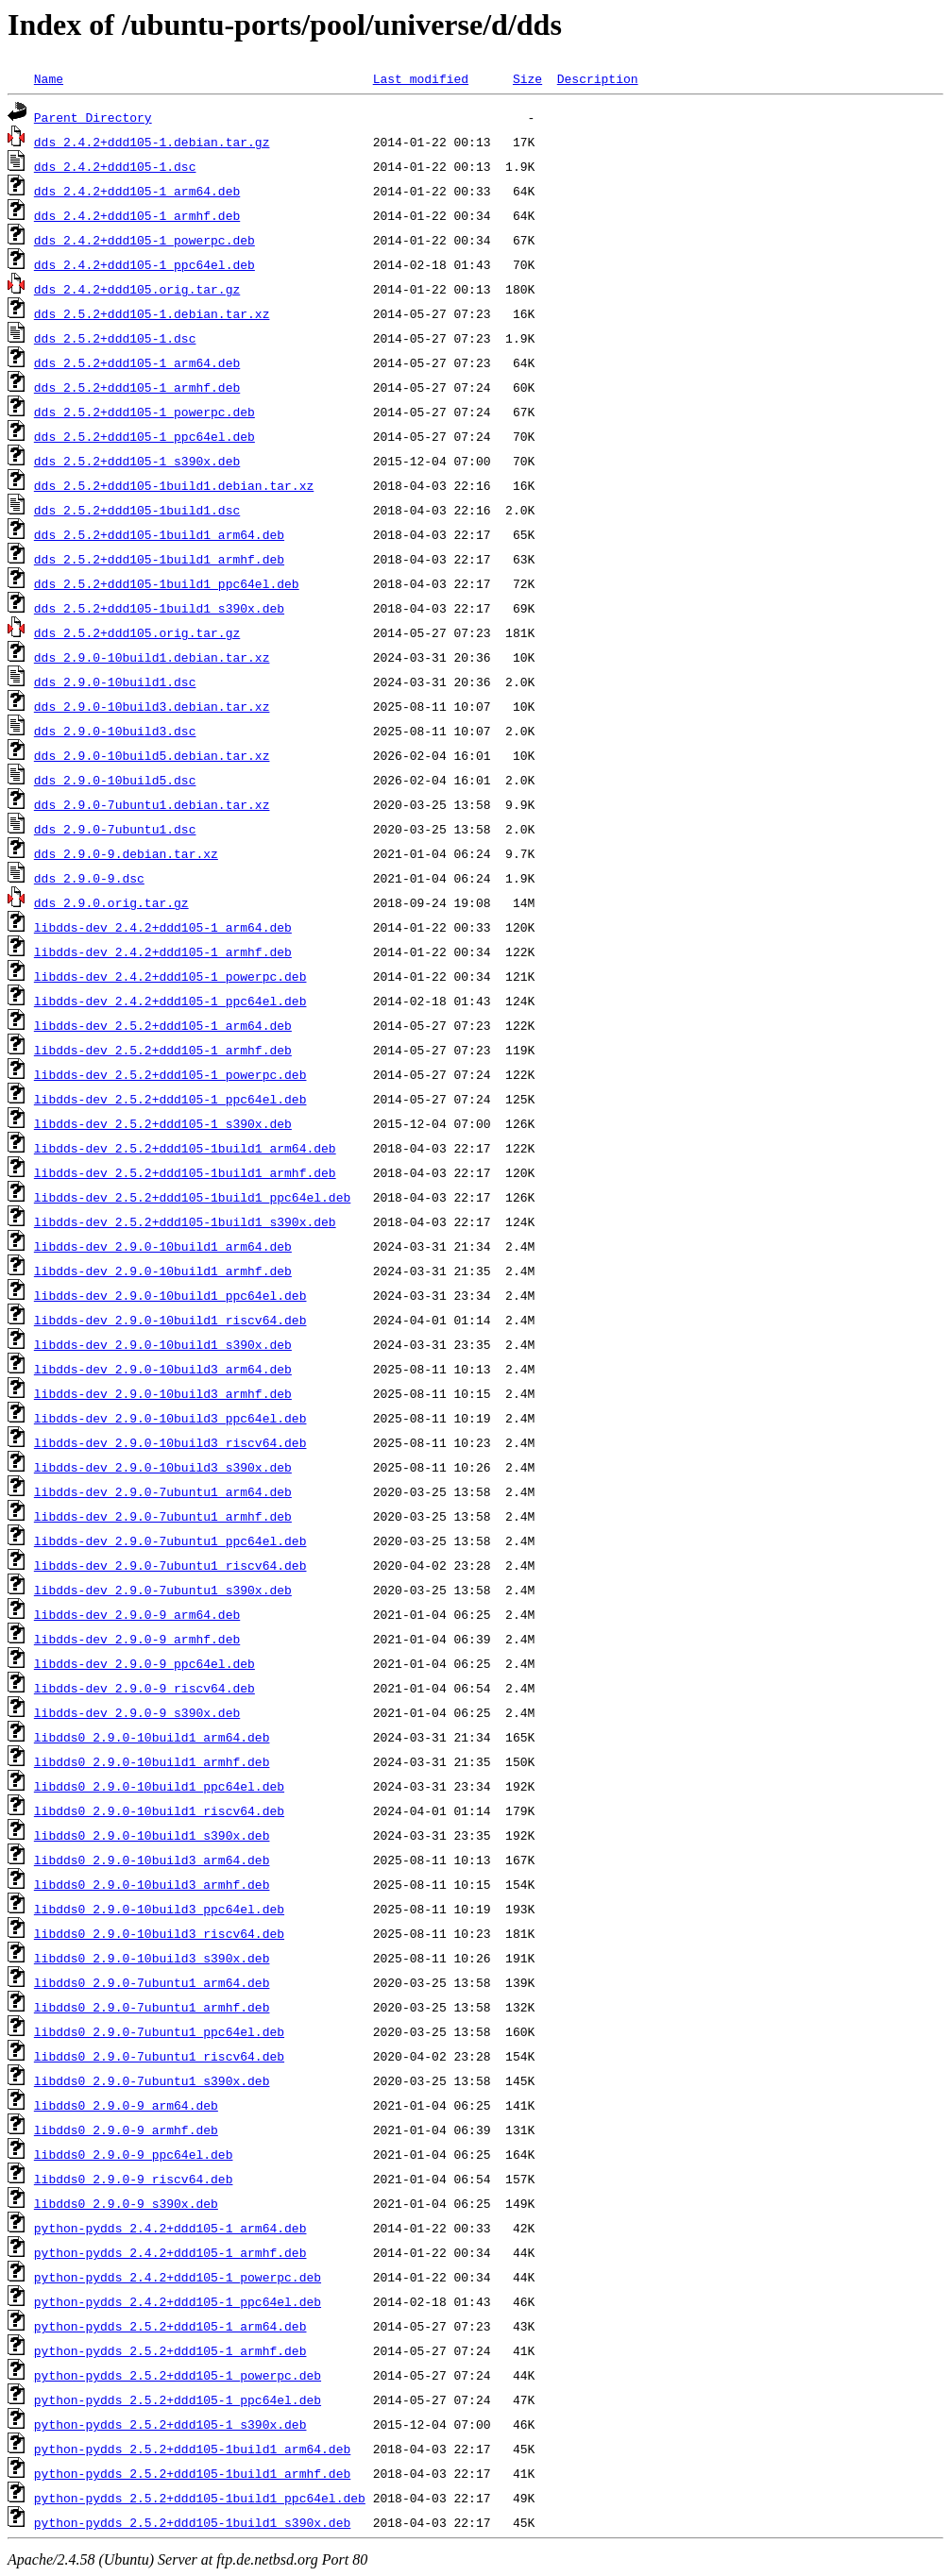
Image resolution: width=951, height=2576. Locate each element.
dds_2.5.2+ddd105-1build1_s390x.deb (159, 607)
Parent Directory (93, 117)
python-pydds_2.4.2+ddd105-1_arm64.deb (170, 2227)
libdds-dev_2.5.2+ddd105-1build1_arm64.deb (185, 1147)
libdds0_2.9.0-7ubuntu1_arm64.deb (152, 1982)
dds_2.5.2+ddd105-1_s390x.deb (137, 460)
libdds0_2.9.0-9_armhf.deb (126, 2129)
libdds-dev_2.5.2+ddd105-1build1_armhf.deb (185, 1172)
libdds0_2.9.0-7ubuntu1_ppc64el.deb (159, 2031)
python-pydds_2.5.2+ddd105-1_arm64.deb (170, 2325)
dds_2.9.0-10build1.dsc (115, 681)
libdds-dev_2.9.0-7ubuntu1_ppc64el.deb (170, 1540)
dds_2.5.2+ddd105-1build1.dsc (137, 509)
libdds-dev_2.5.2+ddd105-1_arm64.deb (163, 1025)
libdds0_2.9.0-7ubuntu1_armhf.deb (152, 2006)
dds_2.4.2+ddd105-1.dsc (115, 166)
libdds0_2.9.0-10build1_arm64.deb (152, 1736)
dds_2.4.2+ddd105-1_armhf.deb (137, 215)
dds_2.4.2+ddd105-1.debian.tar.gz (152, 141)
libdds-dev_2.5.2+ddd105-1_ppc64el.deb (170, 1098)
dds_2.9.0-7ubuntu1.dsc (115, 828)
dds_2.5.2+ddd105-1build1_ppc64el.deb (166, 583)
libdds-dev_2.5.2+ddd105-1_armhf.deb (163, 1049)
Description (597, 78)
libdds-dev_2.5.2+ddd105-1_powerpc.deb (170, 1074)
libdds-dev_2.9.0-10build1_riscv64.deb (170, 1319)
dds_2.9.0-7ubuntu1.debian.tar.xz (152, 804)
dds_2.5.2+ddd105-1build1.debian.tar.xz (174, 485)
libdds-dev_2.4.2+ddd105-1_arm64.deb (163, 926)
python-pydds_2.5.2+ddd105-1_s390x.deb (170, 2424)
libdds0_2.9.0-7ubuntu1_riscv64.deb (159, 2055)
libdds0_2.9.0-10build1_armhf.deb (152, 1761)
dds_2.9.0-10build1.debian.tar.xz (152, 656)
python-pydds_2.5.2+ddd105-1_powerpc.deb (177, 2374)
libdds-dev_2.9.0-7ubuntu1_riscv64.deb (170, 1565)
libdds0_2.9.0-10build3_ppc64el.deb (159, 1908)
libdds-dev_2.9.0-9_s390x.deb (137, 1712)
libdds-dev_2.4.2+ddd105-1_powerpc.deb (170, 976)
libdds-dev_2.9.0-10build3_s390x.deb (163, 1466)
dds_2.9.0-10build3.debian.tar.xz (152, 706)
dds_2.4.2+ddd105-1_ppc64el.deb (144, 264)
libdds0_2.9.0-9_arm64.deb (126, 2104)
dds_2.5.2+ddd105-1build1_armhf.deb (159, 558)
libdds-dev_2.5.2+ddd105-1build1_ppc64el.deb (192, 1196)
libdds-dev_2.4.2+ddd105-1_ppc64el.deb (170, 1000)
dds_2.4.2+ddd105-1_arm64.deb (137, 190)
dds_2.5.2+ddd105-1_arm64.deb (137, 362)
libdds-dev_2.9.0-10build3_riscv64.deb (170, 1442)
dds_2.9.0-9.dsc (89, 877)
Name (48, 78)
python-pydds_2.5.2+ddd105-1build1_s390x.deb (192, 2522)
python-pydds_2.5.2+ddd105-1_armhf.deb (170, 2350)
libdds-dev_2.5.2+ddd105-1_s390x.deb (163, 1123)
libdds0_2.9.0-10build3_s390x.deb (152, 1957)
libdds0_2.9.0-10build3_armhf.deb (152, 1884)
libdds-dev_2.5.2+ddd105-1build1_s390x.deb (185, 1221)
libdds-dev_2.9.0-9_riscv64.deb (144, 1687)
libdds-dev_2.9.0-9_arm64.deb (137, 1614)
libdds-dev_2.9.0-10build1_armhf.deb (163, 1270)
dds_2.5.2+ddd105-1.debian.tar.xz (152, 313)
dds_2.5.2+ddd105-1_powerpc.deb (144, 411)
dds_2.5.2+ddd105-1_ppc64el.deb (144, 436)
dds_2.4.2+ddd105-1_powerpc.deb (144, 239)
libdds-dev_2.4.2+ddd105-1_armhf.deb (163, 951)
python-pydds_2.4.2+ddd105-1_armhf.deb (170, 2252)
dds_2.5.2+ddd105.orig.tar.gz (137, 632)
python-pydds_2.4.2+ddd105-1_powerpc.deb (177, 2276)
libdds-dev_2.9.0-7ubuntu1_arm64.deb (163, 1491)
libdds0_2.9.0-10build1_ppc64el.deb (159, 1785)
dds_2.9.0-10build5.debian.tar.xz (152, 755)
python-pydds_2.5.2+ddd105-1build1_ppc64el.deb (199, 2497)
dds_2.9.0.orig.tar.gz (111, 902)
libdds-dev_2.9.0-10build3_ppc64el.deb (170, 1417)
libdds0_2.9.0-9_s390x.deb (126, 2203)
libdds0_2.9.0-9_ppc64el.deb (133, 2154)
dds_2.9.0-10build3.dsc (115, 730)
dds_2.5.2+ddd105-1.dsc (115, 337)
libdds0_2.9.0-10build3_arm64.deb (152, 1859)
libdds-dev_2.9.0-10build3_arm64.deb (163, 1368)
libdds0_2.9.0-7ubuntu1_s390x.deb (152, 2080)
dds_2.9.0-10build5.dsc (115, 779)
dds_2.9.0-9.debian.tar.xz (126, 853)
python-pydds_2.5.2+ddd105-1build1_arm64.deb (192, 2448)
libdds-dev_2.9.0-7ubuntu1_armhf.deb (163, 1515)
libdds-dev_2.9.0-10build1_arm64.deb (163, 1245)
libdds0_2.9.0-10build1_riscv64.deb (159, 1810)
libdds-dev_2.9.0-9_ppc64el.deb (144, 1663)
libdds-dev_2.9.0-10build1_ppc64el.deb (170, 1295)
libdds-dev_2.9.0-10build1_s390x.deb (163, 1344)
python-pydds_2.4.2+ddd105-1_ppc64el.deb (177, 2301)
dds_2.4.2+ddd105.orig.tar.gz (137, 288)
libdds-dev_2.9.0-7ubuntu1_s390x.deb (163, 1589)
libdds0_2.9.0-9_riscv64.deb (133, 2178)
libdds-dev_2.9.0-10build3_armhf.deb (163, 1393)
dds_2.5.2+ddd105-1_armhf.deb (137, 387)
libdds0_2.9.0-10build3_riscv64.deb (159, 1933)
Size (527, 78)
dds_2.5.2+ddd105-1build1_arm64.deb (159, 534)
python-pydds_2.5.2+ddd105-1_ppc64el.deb (177, 2399)
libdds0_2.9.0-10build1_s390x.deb (152, 1835)
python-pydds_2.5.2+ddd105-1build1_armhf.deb (192, 2473)
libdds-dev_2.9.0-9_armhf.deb (137, 1638)
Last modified (420, 78)
